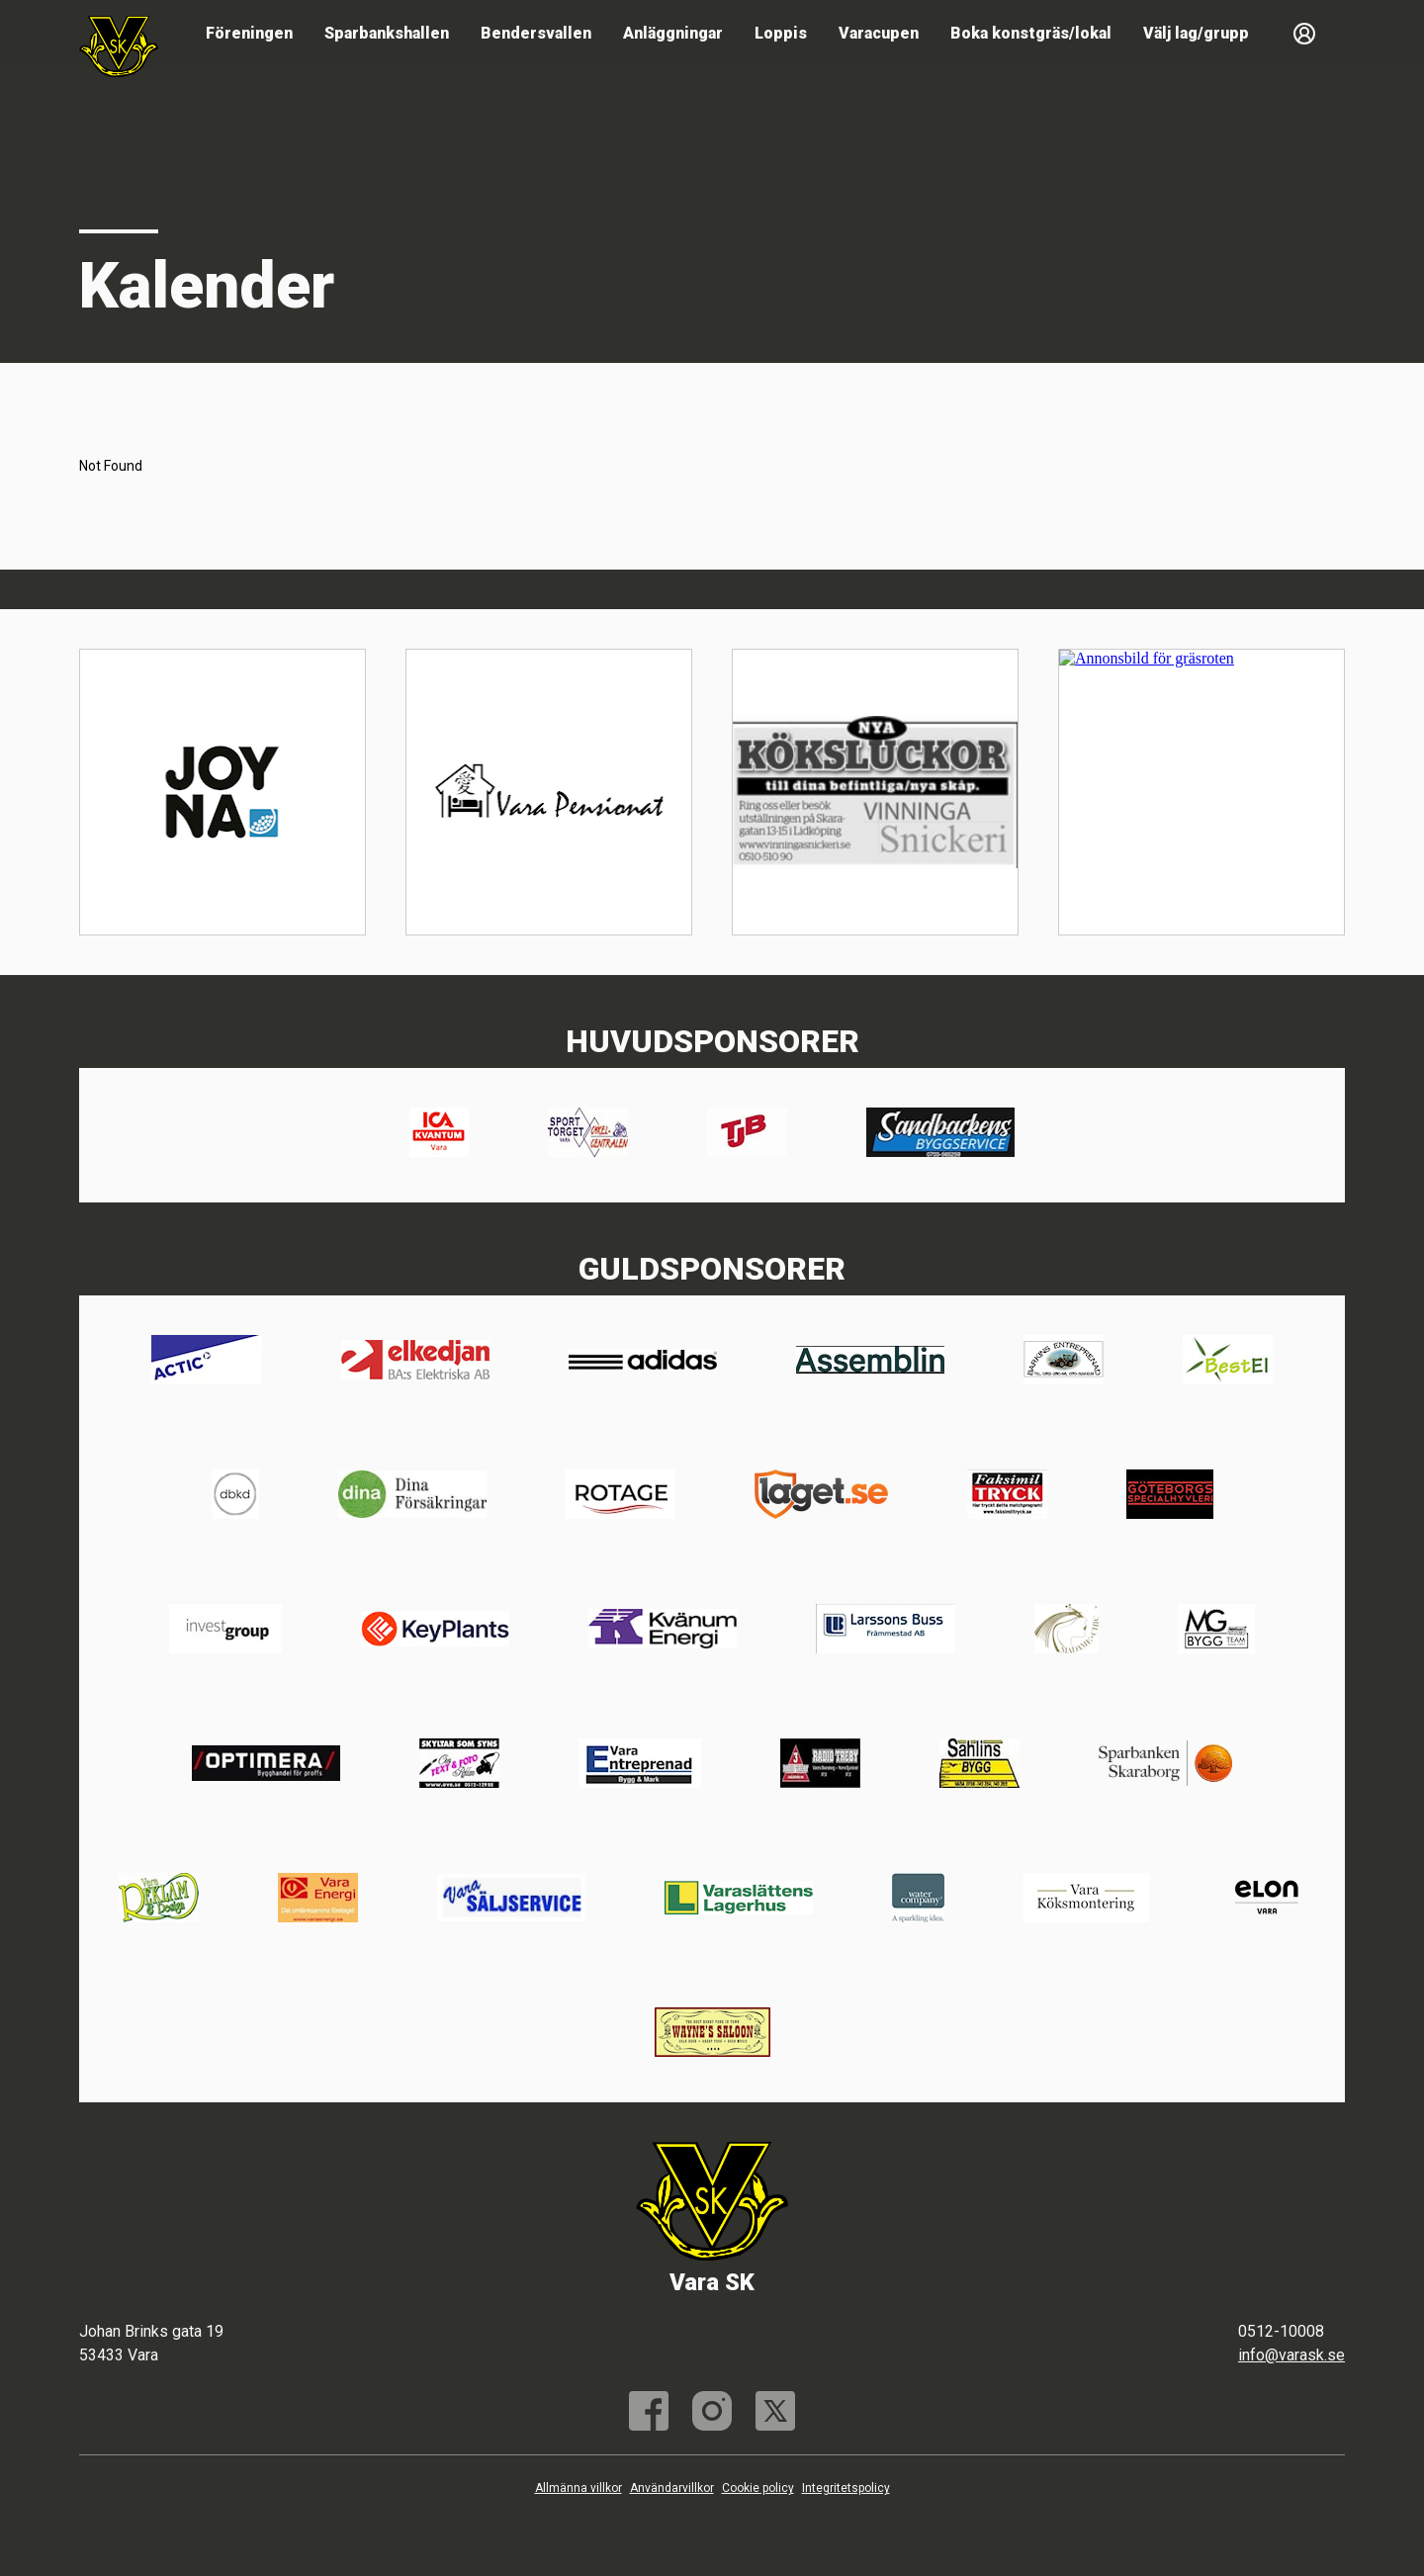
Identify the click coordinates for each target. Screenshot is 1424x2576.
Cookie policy (758, 2488)
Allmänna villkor (578, 2488)
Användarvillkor (672, 2488)
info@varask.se (1291, 2355)
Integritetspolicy (846, 2488)
